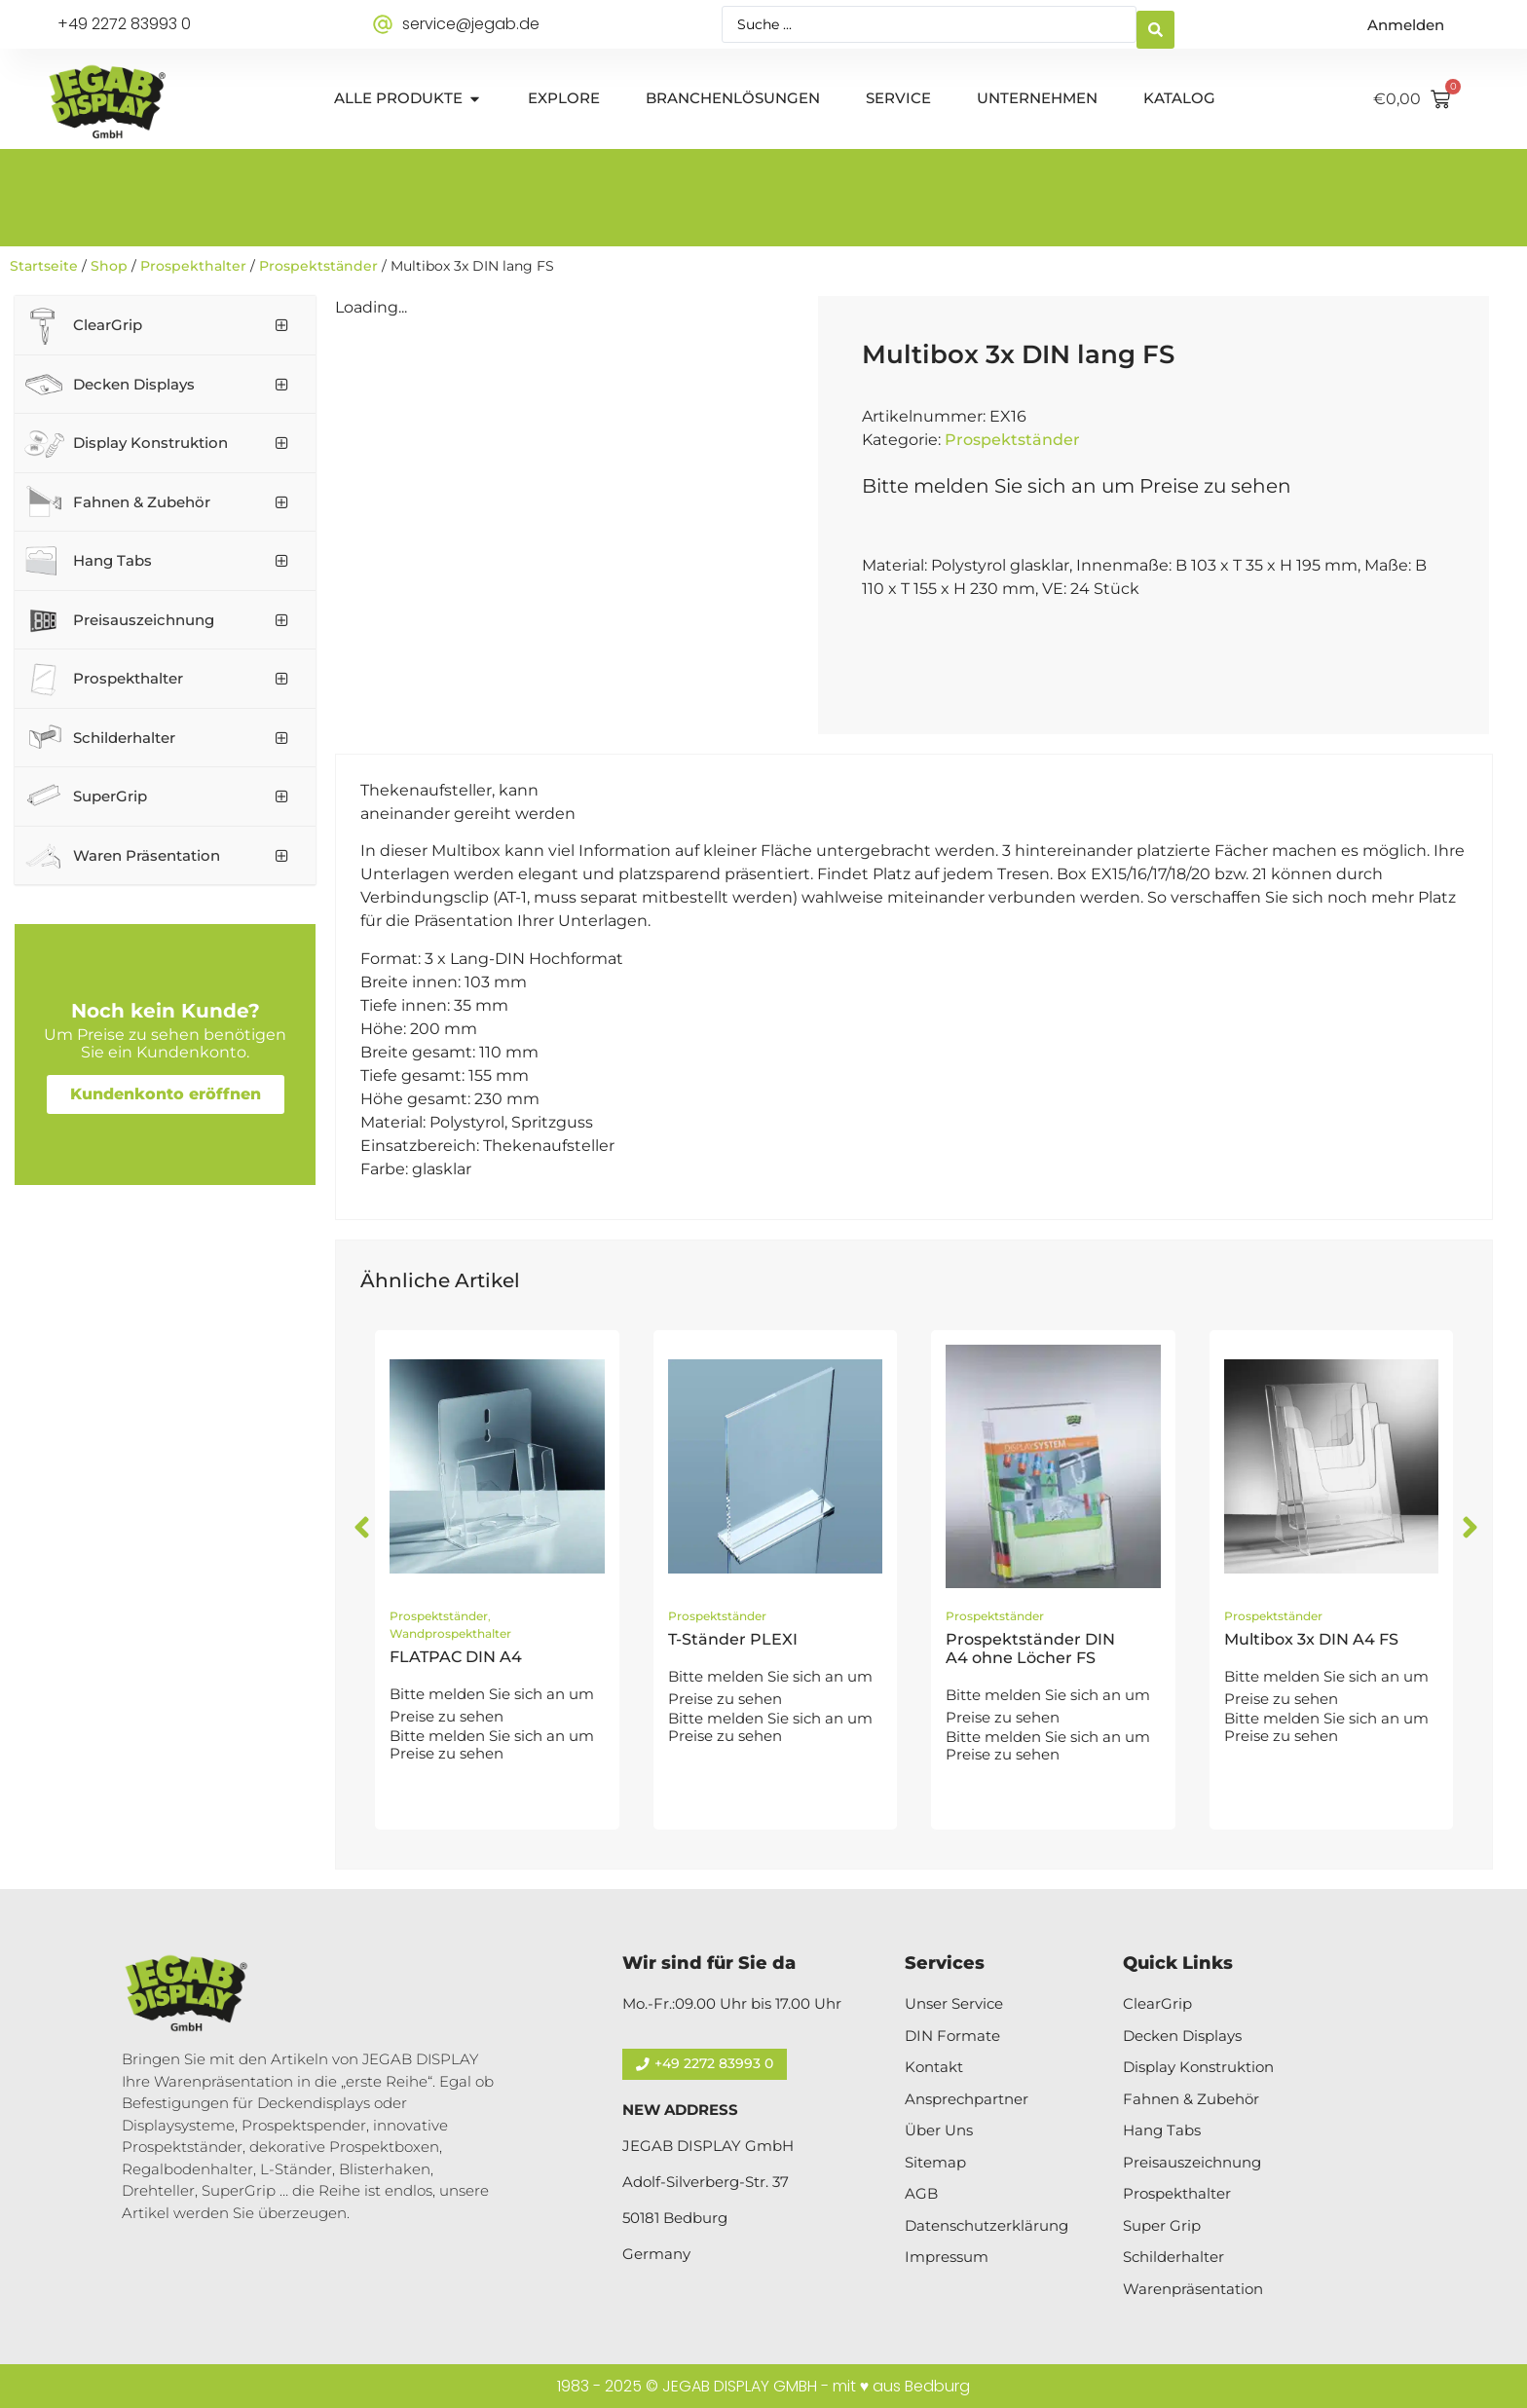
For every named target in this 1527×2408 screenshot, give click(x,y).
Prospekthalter (193, 266)
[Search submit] (1155, 25)
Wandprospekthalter (450, 1633)
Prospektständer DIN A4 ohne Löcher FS (1030, 1648)
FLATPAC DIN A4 (456, 1657)
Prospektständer (318, 266)
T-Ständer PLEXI (733, 1639)
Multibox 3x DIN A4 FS (1311, 1639)
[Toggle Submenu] (281, 325)
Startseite (44, 266)
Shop (109, 266)
